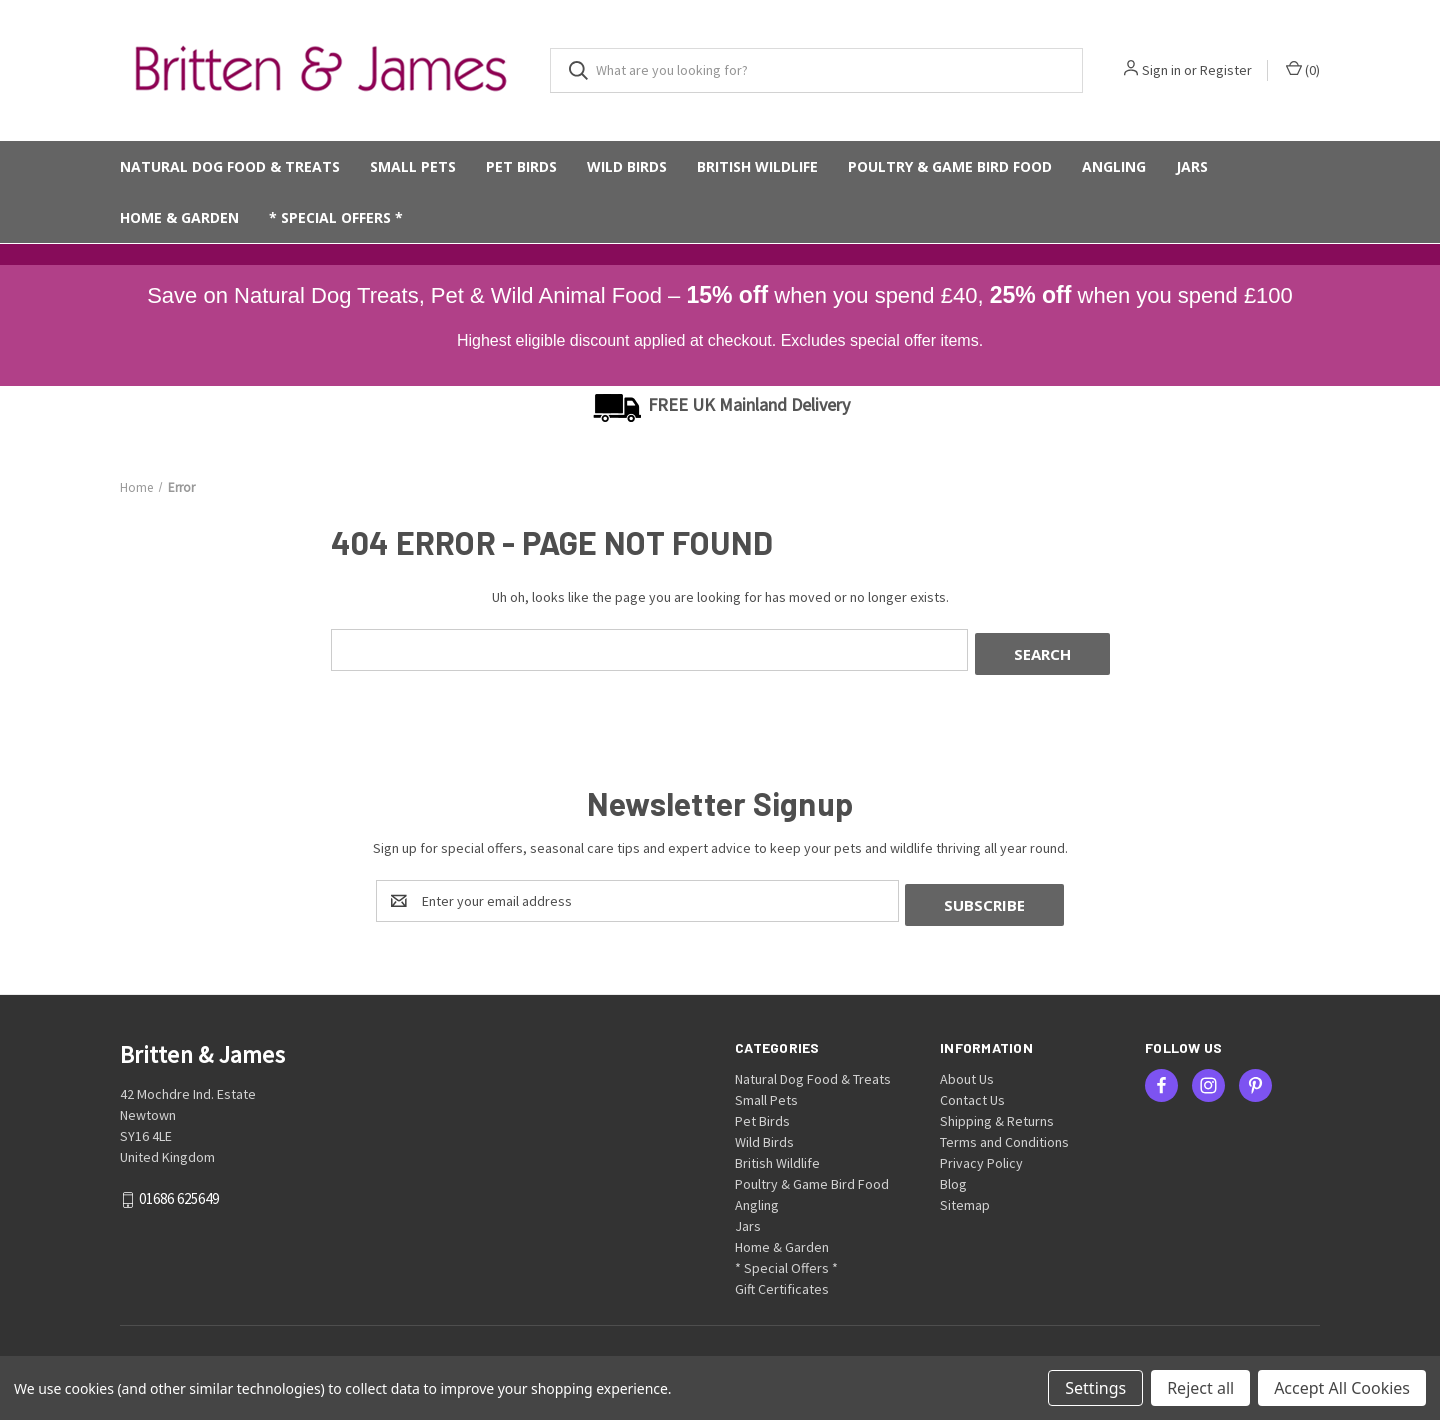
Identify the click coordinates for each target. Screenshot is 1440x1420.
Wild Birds (627, 166)
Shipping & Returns (997, 1113)
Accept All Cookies (1342, 1388)
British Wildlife (757, 166)
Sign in (1161, 70)
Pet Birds (521, 166)
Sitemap (965, 1197)
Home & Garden (179, 217)
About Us (967, 1071)
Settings (1095, 1388)
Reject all (1200, 1388)
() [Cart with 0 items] (1303, 69)
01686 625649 (179, 1190)
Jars (1192, 166)
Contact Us (972, 1092)
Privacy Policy (981, 1155)
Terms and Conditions (1004, 1134)
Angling (1114, 166)
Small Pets (413, 166)
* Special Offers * (336, 217)
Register (1226, 70)
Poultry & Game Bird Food (950, 166)
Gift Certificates (782, 1281)
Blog (953, 1176)
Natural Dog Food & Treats (230, 166)
